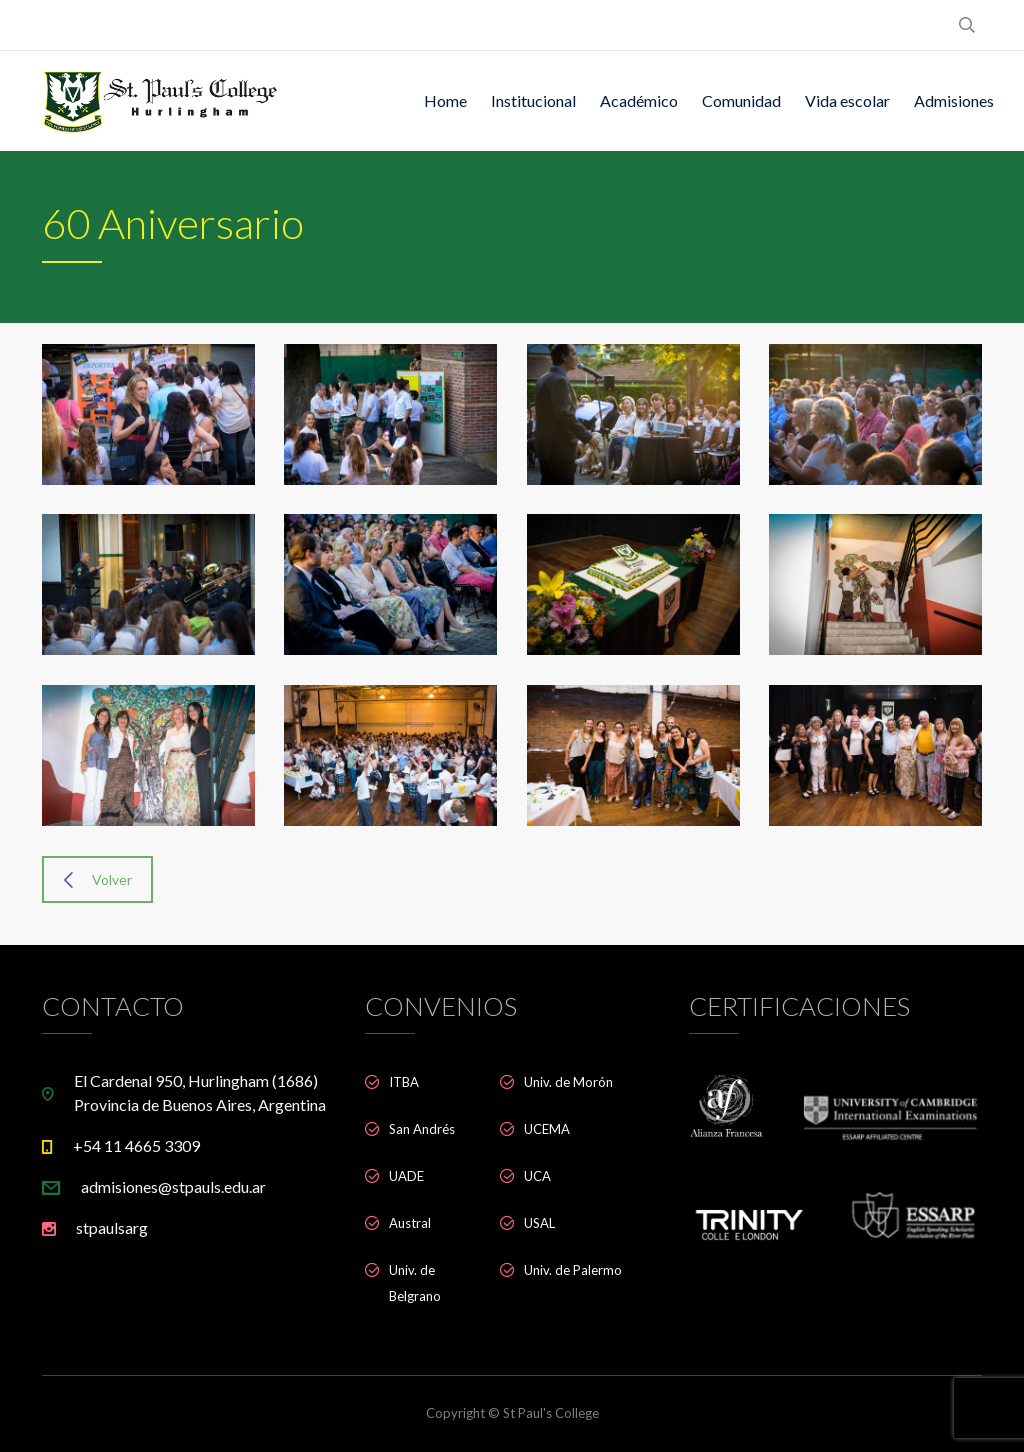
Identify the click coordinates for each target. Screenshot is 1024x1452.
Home (445, 100)
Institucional (533, 100)
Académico (639, 100)
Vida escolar (847, 100)
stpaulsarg (112, 1227)
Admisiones (954, 100)
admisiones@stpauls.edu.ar (173, 1186)
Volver (98, 879)
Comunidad (741, 100)
